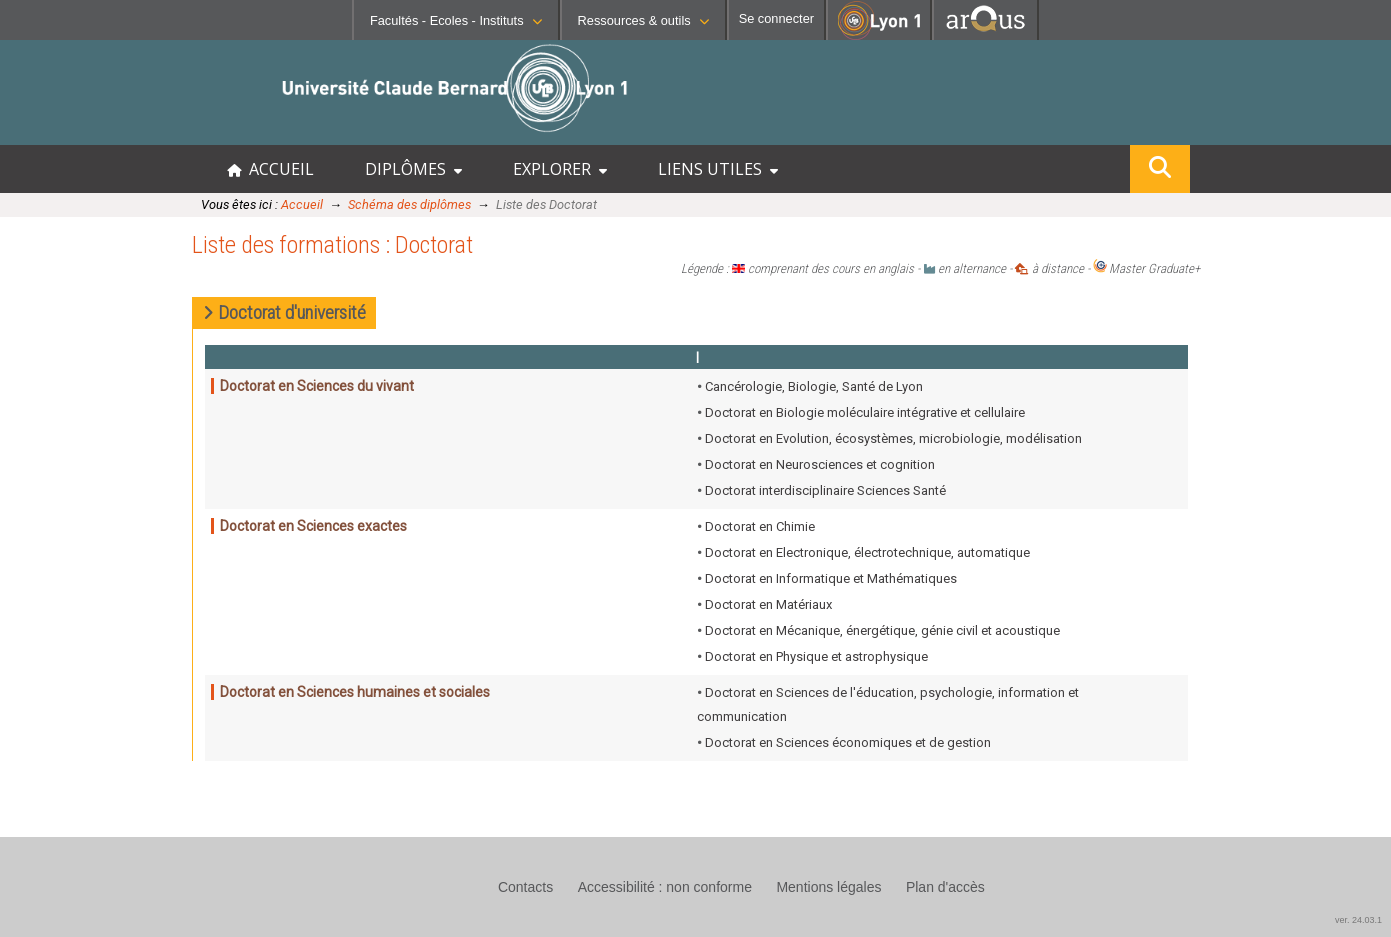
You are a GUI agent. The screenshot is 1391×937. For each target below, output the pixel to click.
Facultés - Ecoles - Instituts (456, 20)
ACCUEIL (270, 169)
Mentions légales (828, 887)
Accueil (302, 204)
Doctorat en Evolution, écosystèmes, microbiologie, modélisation (893, 438)
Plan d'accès (945, 887)
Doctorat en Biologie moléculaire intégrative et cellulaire (865, 412)
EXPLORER (560, 169)
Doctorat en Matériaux (768, 604)
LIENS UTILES (718, 169)
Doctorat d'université (284, 312)
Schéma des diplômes (409, 204)
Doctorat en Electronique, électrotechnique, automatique (867, 552)
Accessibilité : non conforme (665, 887)
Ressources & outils (643, 20)
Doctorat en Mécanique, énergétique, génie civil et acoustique (882, 630)
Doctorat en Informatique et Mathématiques (831, 578)
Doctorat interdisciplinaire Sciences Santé (825, 490)
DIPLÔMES (413, 169)
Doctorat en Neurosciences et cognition (820, 464)
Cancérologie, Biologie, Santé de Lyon (814, 386)
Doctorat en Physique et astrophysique (816, 656)
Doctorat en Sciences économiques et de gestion (848, 742)
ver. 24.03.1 (1358, 920)
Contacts (525, 887)
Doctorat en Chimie (760, 526)
